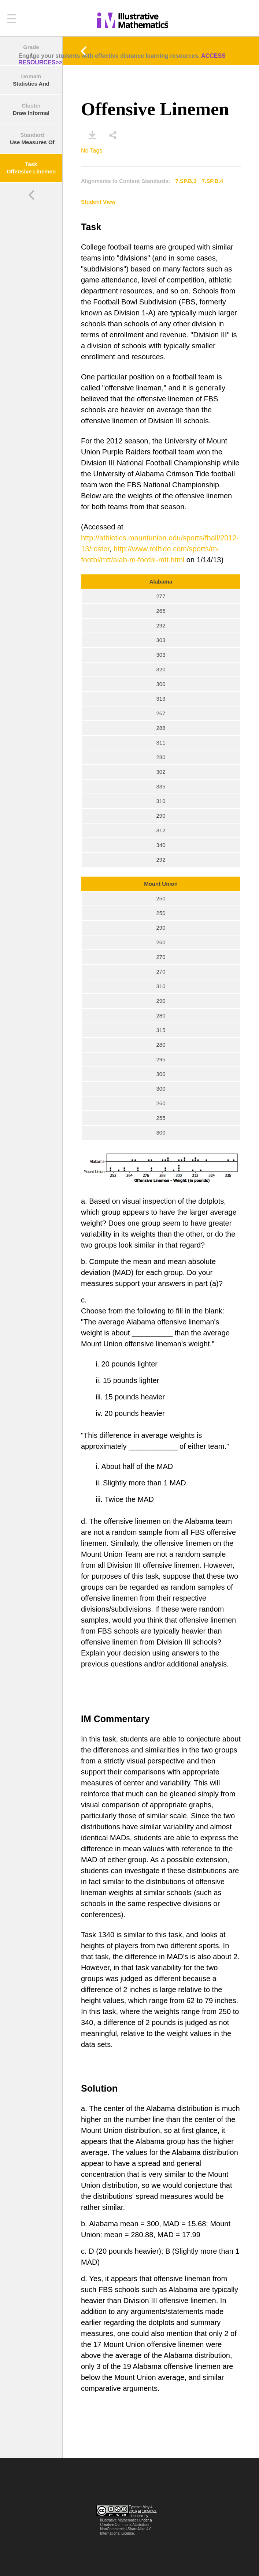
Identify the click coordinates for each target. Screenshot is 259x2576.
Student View (98, 202)
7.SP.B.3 (186, 181)
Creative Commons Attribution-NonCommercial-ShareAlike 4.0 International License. (125, 2529)
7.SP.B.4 (212, 181)
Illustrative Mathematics (119, 2520)
